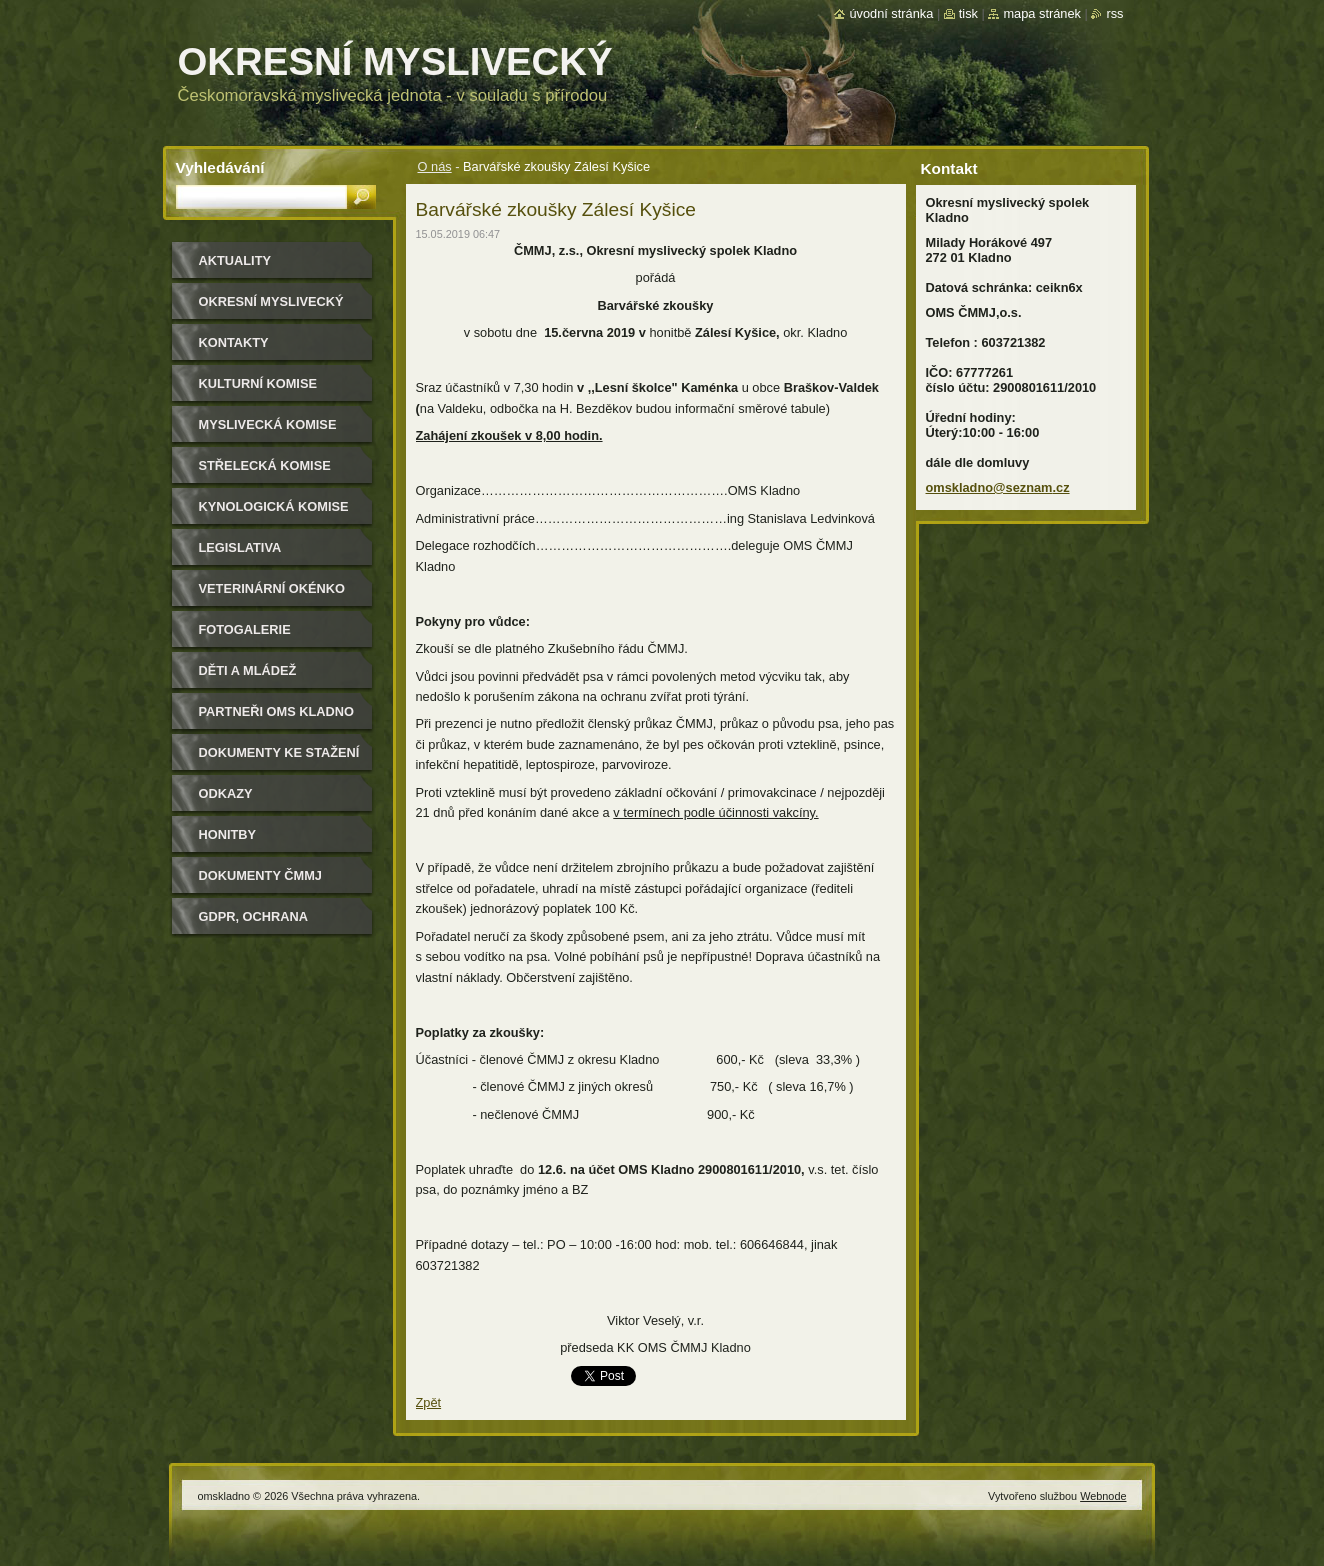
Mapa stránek (1042, 13)
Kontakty (234, 342)
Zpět (429, 1402)
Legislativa (240, 547)
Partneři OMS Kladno (276, 711)
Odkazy (226, 793)
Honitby (228, 834)
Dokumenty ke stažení (279, 752)
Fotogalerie (245, 629)
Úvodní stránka (891, 13)
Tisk (968, 13)
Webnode (1103, 1496)
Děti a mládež (248, 670)
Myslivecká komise (268, 424)
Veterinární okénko (272, 588)
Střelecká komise (265, 465)
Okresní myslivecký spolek (271, 308)
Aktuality (235, 260)
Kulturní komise (258, 383)
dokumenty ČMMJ (260, 875)
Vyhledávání (220, 167)
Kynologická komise (274, 506)
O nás (435, 166)
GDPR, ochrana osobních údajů (257, 923)
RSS (1114, 13)
